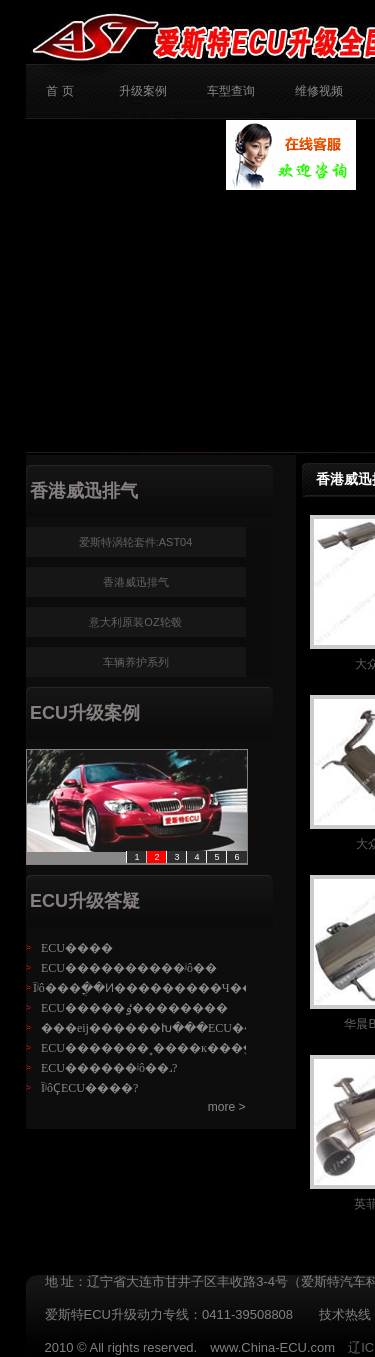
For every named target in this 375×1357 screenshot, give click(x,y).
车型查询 (231, 91)
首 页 (59, 91)
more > (227, 1107)
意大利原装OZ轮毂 (135, 622)
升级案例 (143, 91)
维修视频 (319, 91)
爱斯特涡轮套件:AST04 (136, 542)
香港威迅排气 (136, 582)
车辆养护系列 (136, 662)
